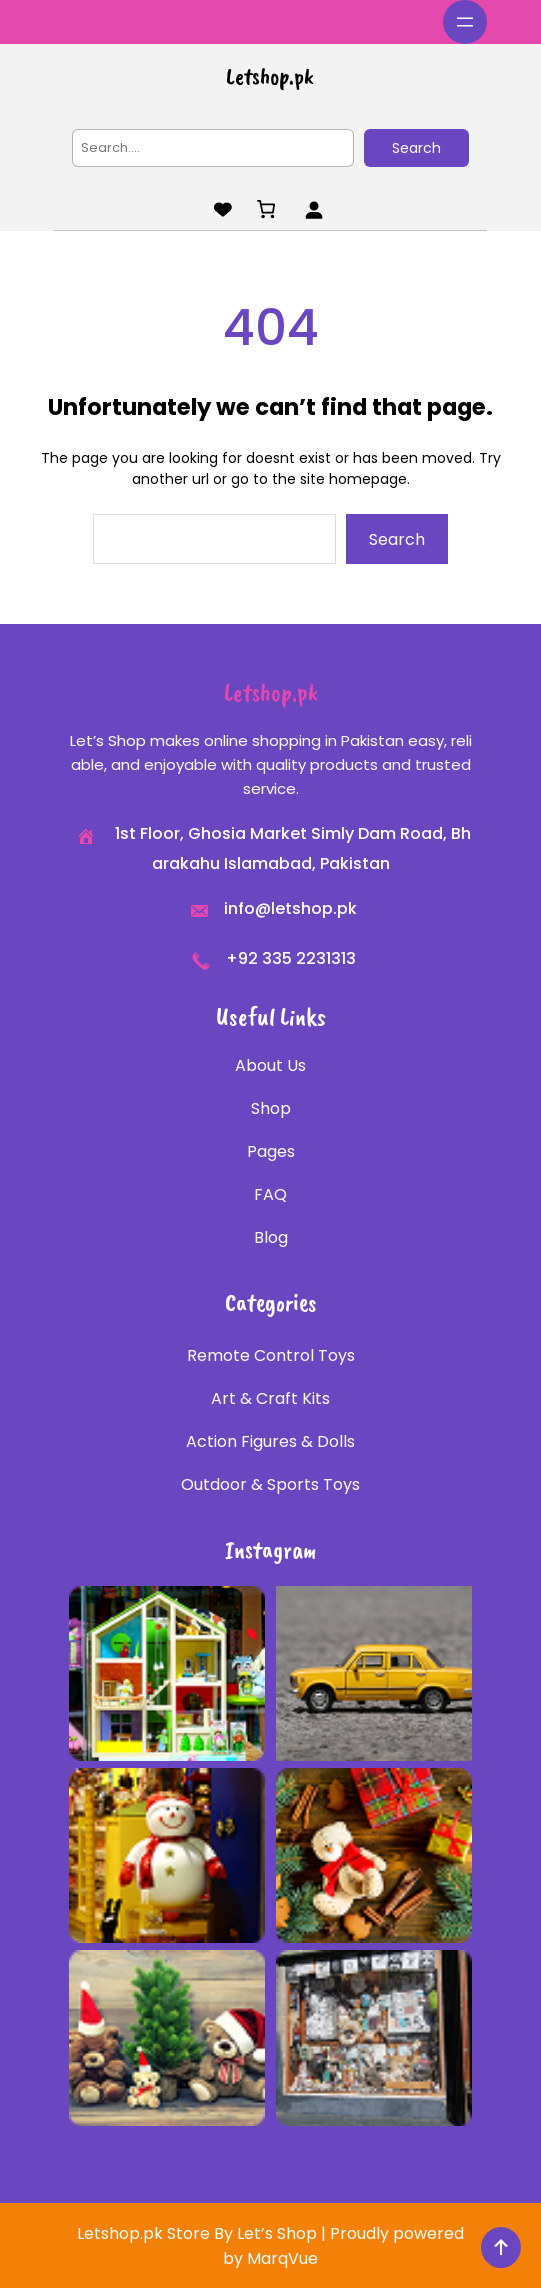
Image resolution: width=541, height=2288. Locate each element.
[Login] (313, 209)
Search (416, 148)
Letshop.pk (270, 76)
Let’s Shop (277, 2233)
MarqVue (282, 2258)
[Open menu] (465, 22)
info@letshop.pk (290, 908)
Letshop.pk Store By (157, 2233)
